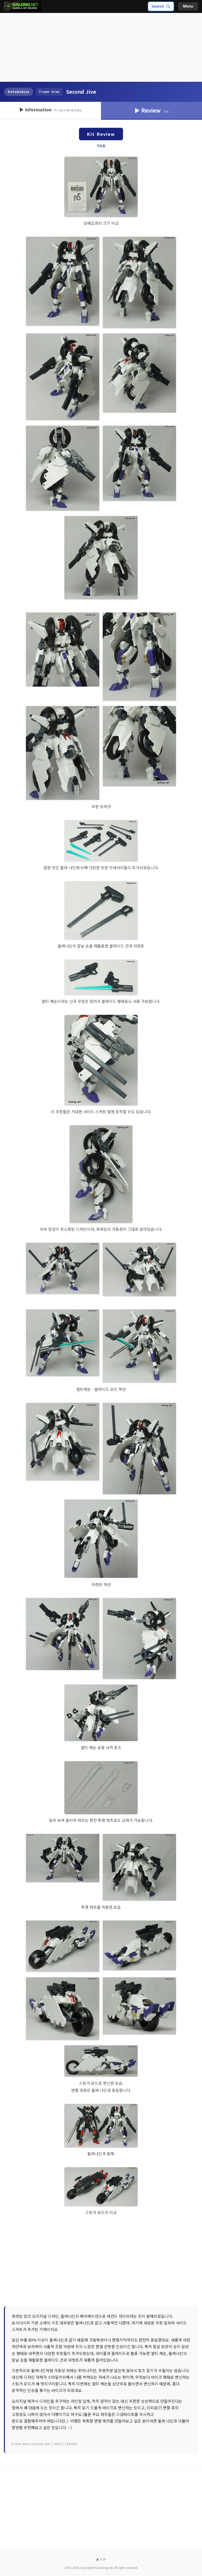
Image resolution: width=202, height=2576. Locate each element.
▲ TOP (101, 2559)
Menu (188, 6)
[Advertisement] (101, 47)
